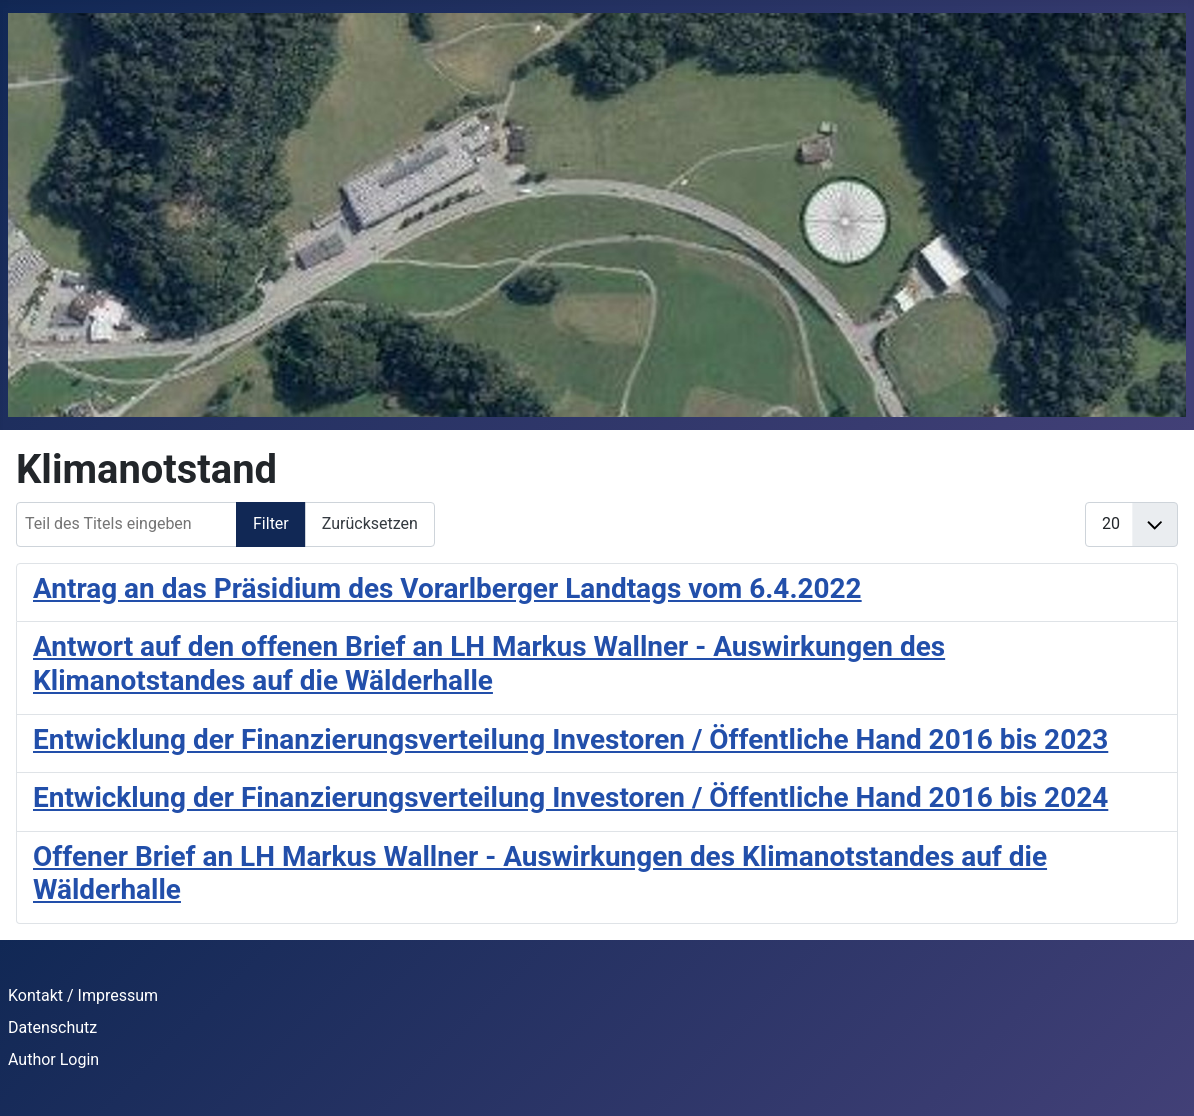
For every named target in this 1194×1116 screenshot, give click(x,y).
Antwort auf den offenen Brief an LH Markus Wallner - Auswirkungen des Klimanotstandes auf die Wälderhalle (489, 663)
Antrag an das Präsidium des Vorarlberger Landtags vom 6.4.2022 (447, 588)
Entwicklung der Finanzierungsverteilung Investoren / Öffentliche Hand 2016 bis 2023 (570, 739)
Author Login (53, 1059)
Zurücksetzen (370, 523)
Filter (271, 523)
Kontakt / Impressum (83, 995)
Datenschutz (52, 1027)
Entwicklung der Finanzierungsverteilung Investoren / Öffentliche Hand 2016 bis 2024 (570, 797)
